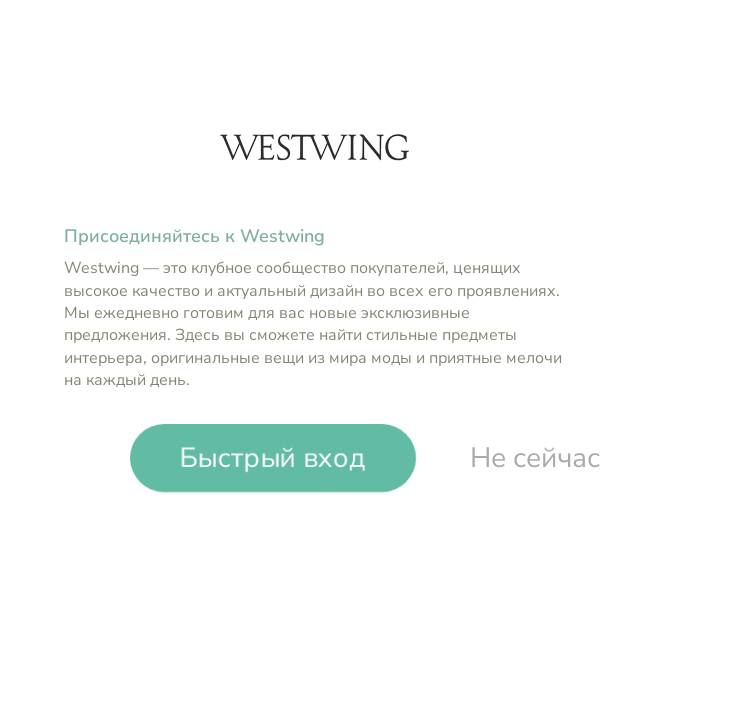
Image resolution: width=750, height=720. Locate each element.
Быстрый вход (272, 457)
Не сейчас (535, 458)
